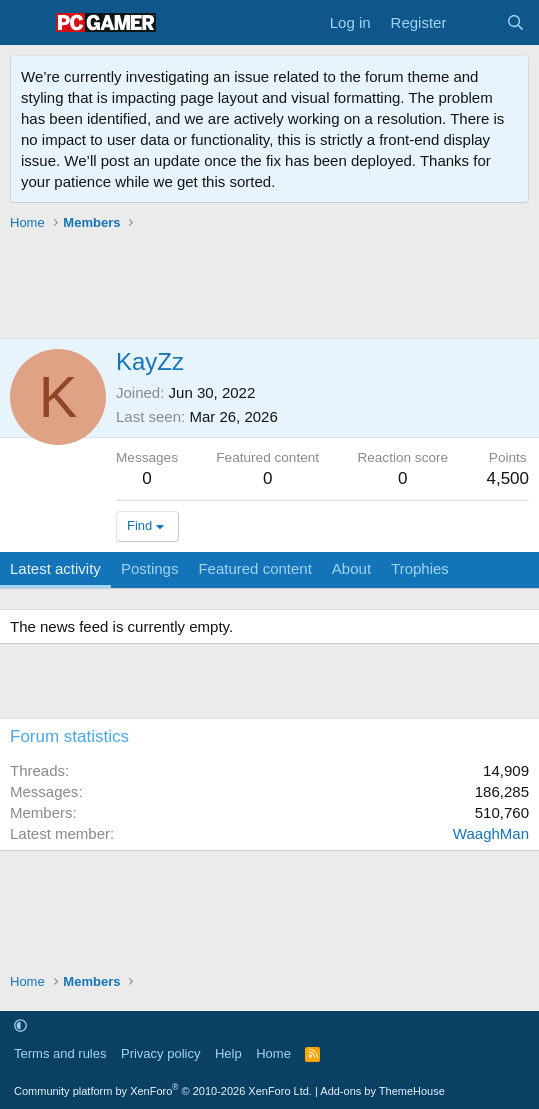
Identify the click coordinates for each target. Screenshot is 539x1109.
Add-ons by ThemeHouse (382, 1091)
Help (228, 1053)
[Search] (515, 22)
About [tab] (351, 568)
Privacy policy (160, 1053)
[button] (20, 1025)
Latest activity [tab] (55, 568)
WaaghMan (491, 833)
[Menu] (27, 23)
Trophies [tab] (420, 568)
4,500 (507, 478)
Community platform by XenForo (163, 1091)
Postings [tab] (150, 568)
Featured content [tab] (254, 568)
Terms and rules (60, 1053)
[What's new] (475, 22)
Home (273, 1053)
